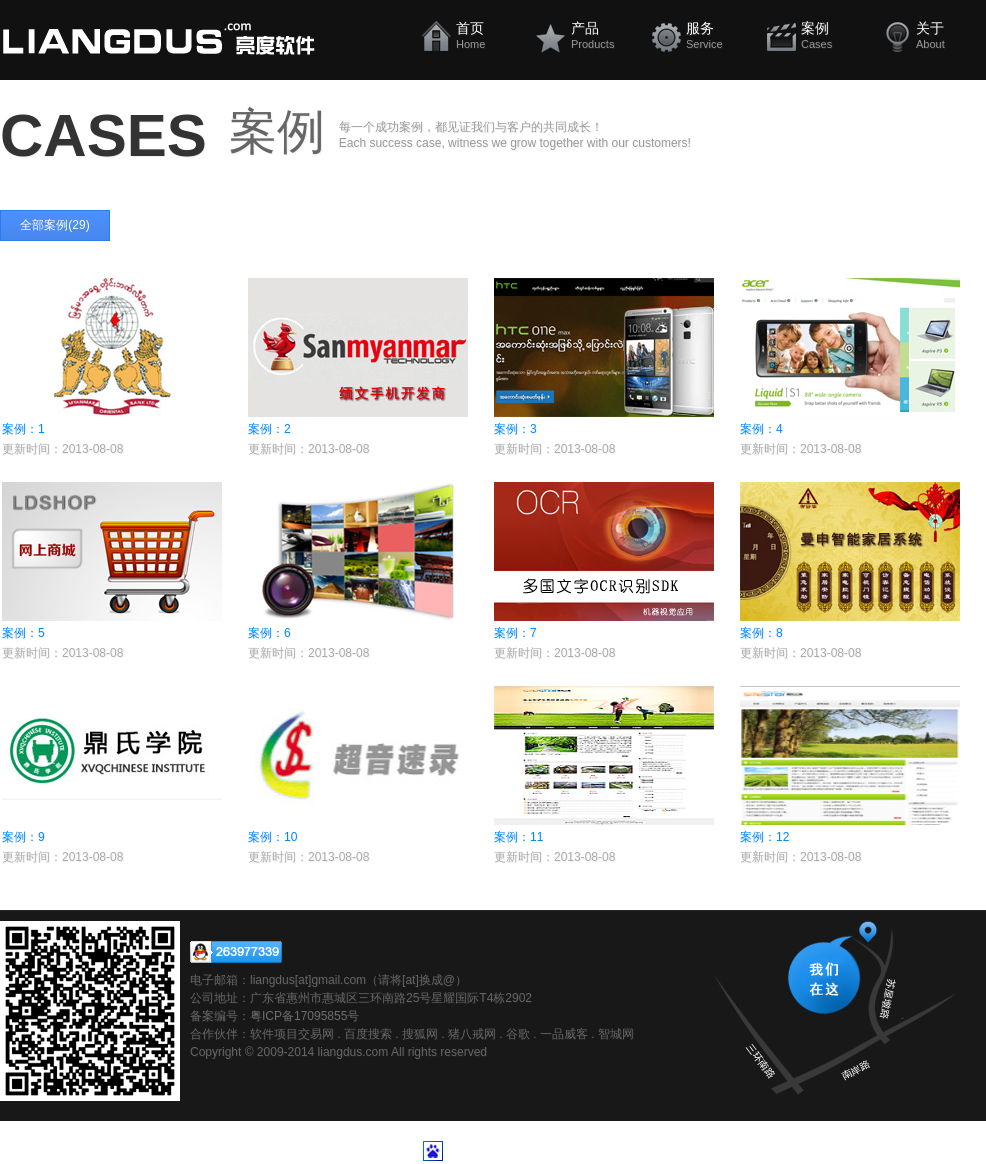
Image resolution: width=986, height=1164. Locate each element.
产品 (603, 35)
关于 (948, 35)
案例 (833, 35)
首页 (488, 35)
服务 (718, 35)
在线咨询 (236, 952)
